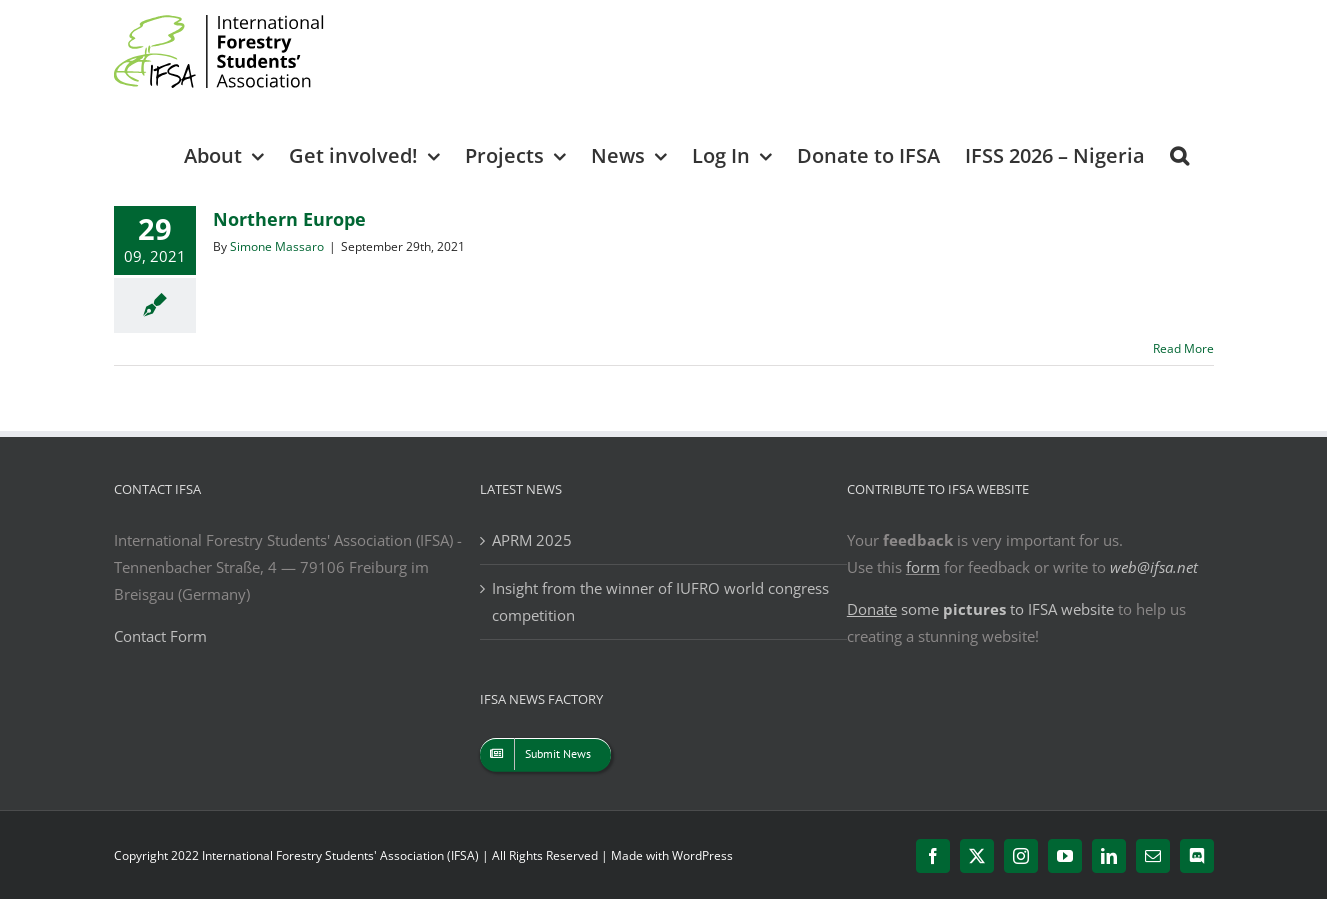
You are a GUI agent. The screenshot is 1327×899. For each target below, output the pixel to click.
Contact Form (160, 636)
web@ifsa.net (1154, 567)
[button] (1179, 154)
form (923, 567)
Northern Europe (289, 219)
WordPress (702, 855)
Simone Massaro (277, 246)
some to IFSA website (980, 609)
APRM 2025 (532, 540)
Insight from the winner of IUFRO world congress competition (660, 601)
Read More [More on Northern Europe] (1183, 348)
